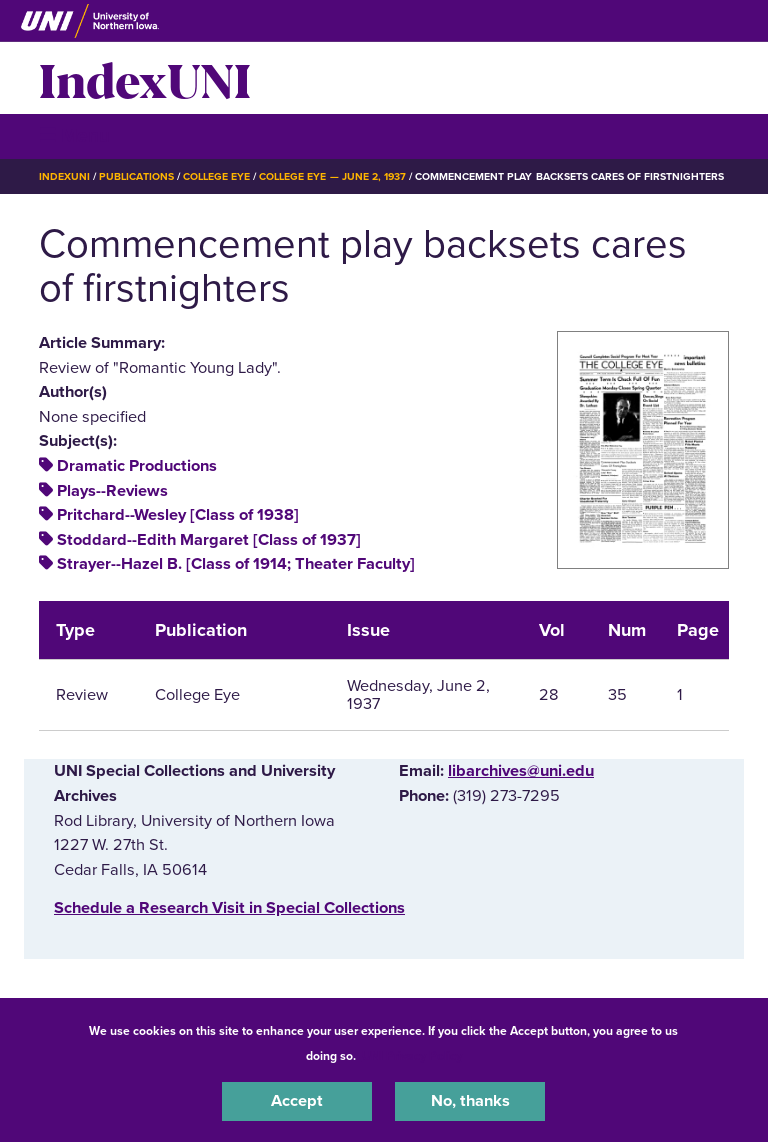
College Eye (216, 176)
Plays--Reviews (112, 491)
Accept (297, 1101)
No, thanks (470, 1101)
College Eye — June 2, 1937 (332, 176)
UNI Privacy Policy (412, 1056)
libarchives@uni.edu (521, 771)
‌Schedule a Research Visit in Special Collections (229, 908)
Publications (136, 176)
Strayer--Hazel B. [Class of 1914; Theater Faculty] (236, 564)
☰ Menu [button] (74, 135)
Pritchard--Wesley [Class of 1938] (178, 515)
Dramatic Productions (137, 466)
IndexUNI (145, 78)
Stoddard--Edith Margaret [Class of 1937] (209, 540)
